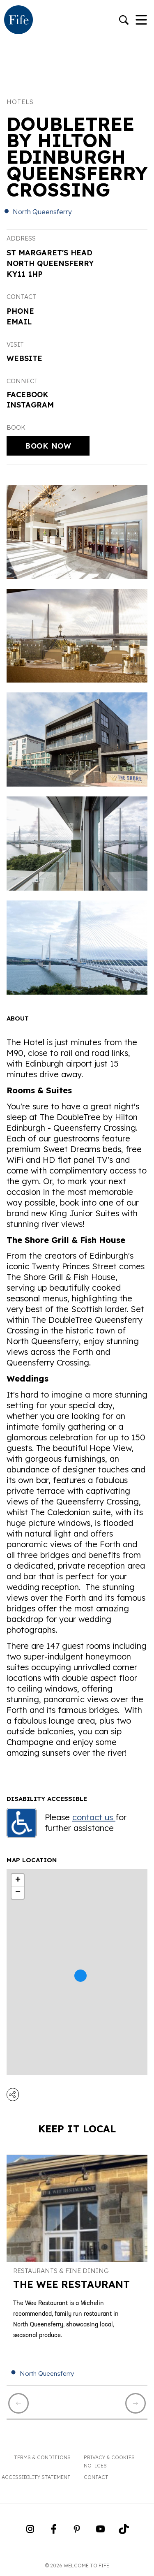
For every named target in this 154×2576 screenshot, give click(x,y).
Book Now (48, 446)
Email (19, 321)
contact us (93, 1817)
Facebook (27, 394)
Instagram (30, 405)
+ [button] (18, 1880)
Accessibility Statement (36, 2477)
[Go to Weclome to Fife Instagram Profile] (30, 2531)
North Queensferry (42, 212)
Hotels (20, 102)
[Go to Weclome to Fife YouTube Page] (100, 2531)
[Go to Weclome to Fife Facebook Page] (53, 2531)
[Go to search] (124, 20)
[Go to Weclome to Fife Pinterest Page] (77, 2531)
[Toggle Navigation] (141, 20)
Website (24, 358)
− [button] (18, 1892)
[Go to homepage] (18, 20)
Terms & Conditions (42, 2457)
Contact (96, 2477)
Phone (20, 311)
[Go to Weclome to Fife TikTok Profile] (124, 2531)
